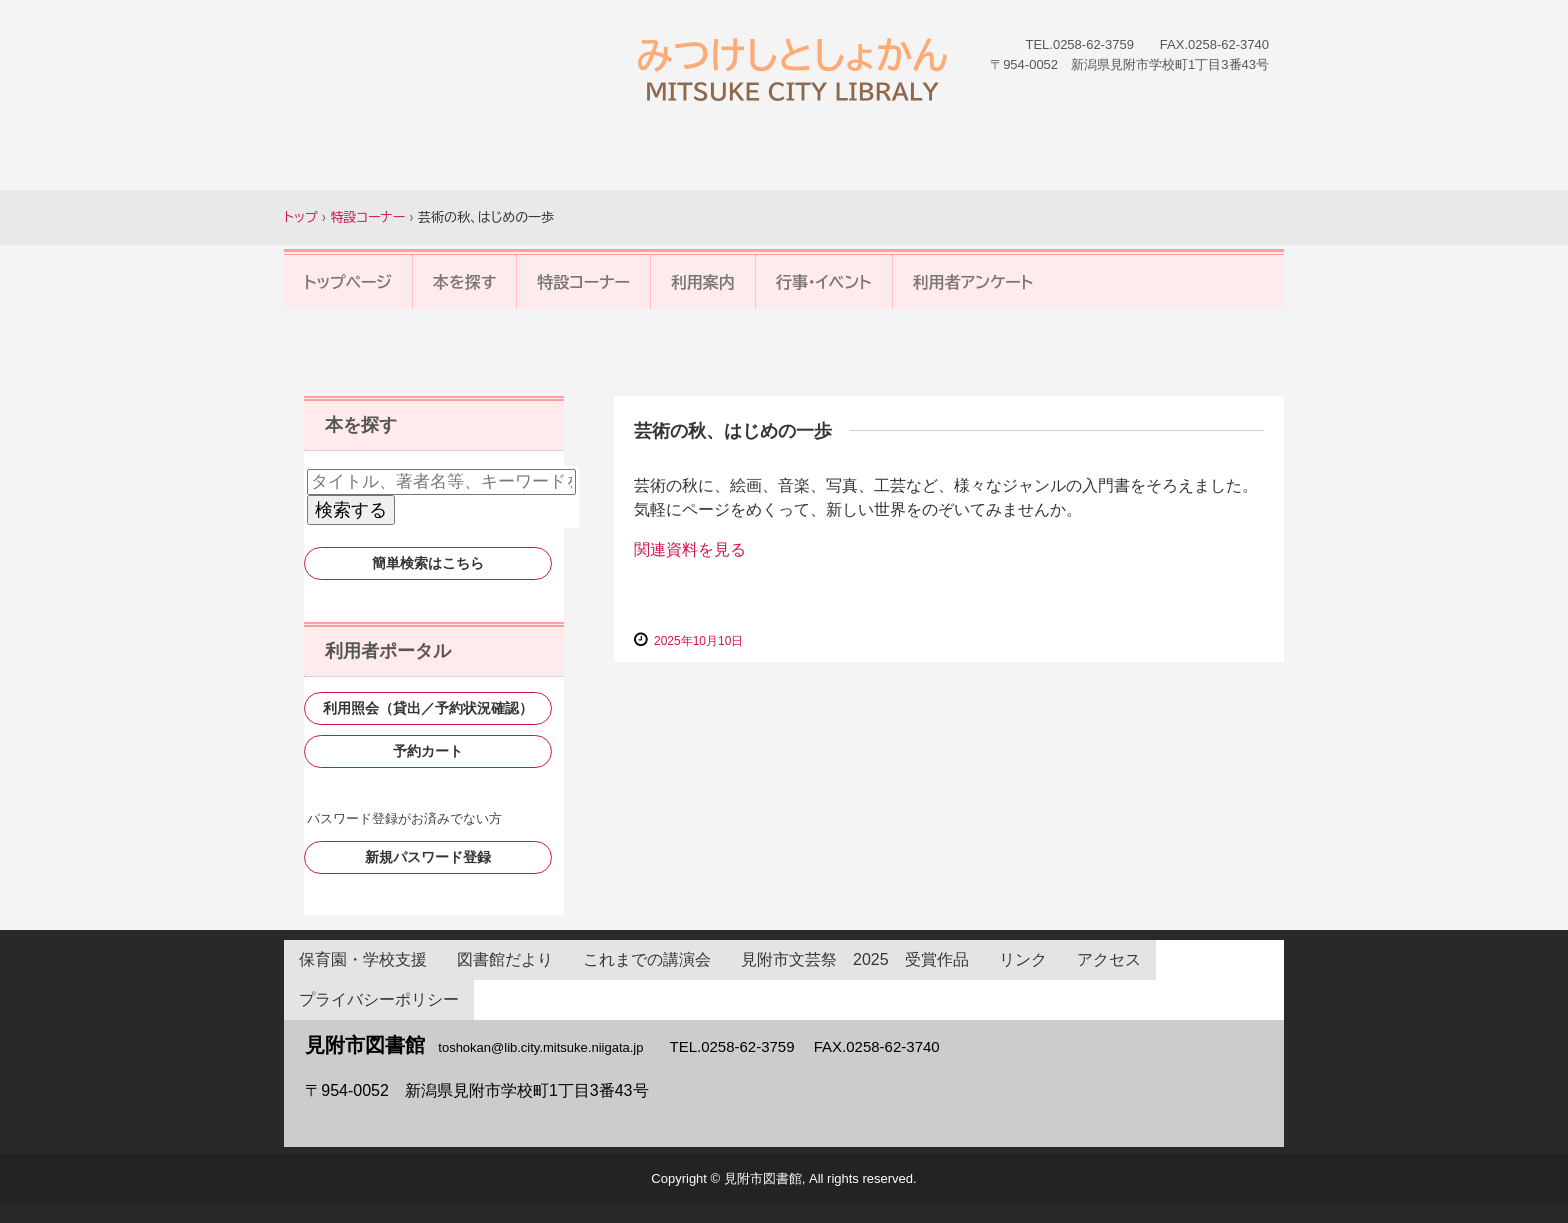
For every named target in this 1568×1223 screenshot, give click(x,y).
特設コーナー (583, 282)
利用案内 (703, 282)
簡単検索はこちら (428, 563)
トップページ (348, 282)
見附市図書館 (792, 69)
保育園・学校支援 (363, 959)
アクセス (1109, 959)
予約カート (428, 751)
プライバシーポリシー (379, 999)
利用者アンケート (973, 282)
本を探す (465, 282)
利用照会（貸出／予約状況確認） (428, 708)
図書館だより (505, 959)
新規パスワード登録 (428, 857)
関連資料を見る (690, 549)
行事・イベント (824, 282)
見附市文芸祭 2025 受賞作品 (855, 959)
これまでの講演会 (647, 959)
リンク (1023, 959)
